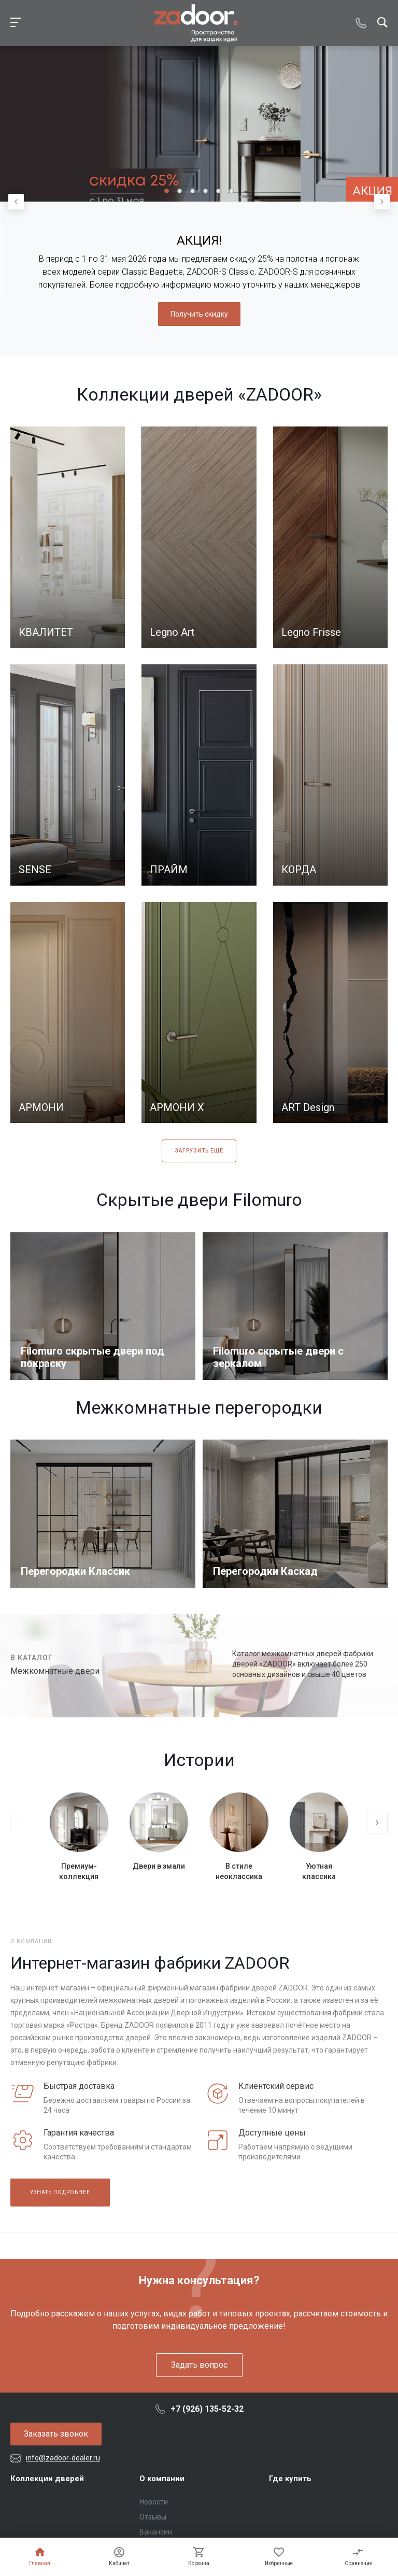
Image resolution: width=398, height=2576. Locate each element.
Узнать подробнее (60, 2192)
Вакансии (155, 2532)
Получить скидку (199, 314)
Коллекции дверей (47, 2478)
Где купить (290, 2478)
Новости (153, 2502)
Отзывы (152, 2517)
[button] (166, 191)
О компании (161, 2478)
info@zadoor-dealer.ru (63, 2458)
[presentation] (16, 201)
